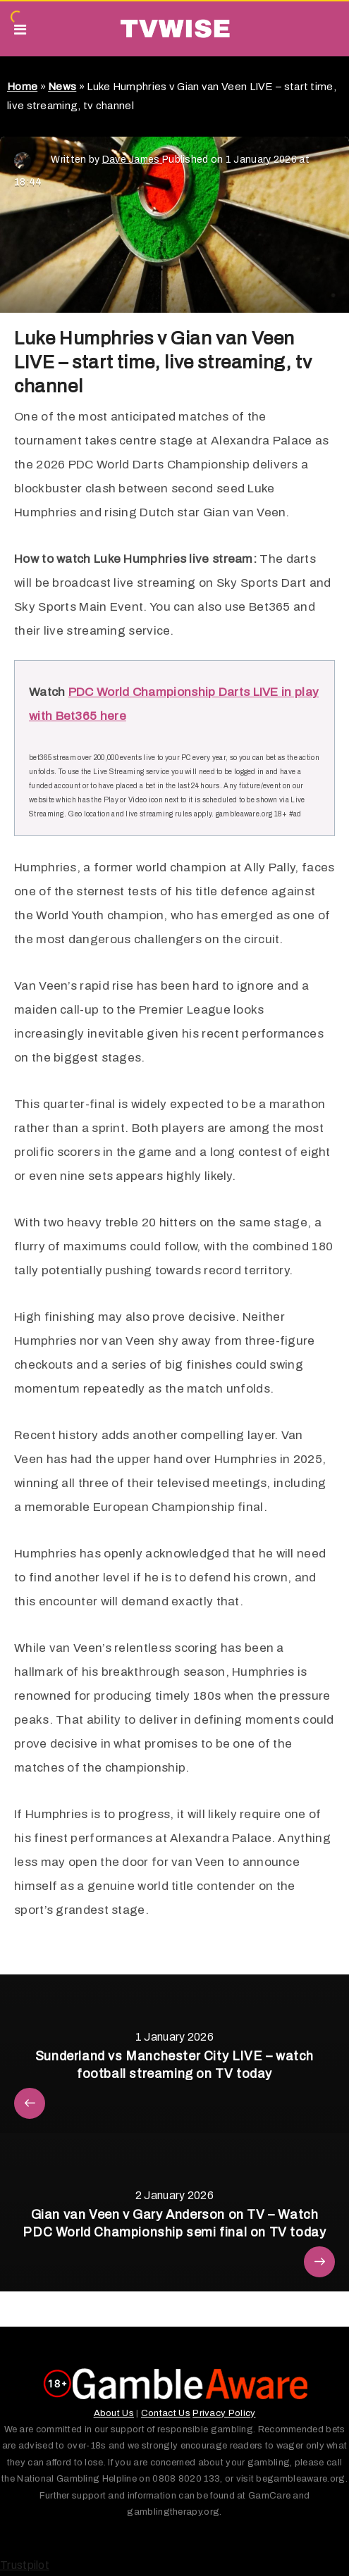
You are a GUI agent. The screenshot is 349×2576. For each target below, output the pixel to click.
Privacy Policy (223, 2413)
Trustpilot (24, 2565)
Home (22, 86)
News (62, 86)
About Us (114, 2413)
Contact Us (165, 2413)
